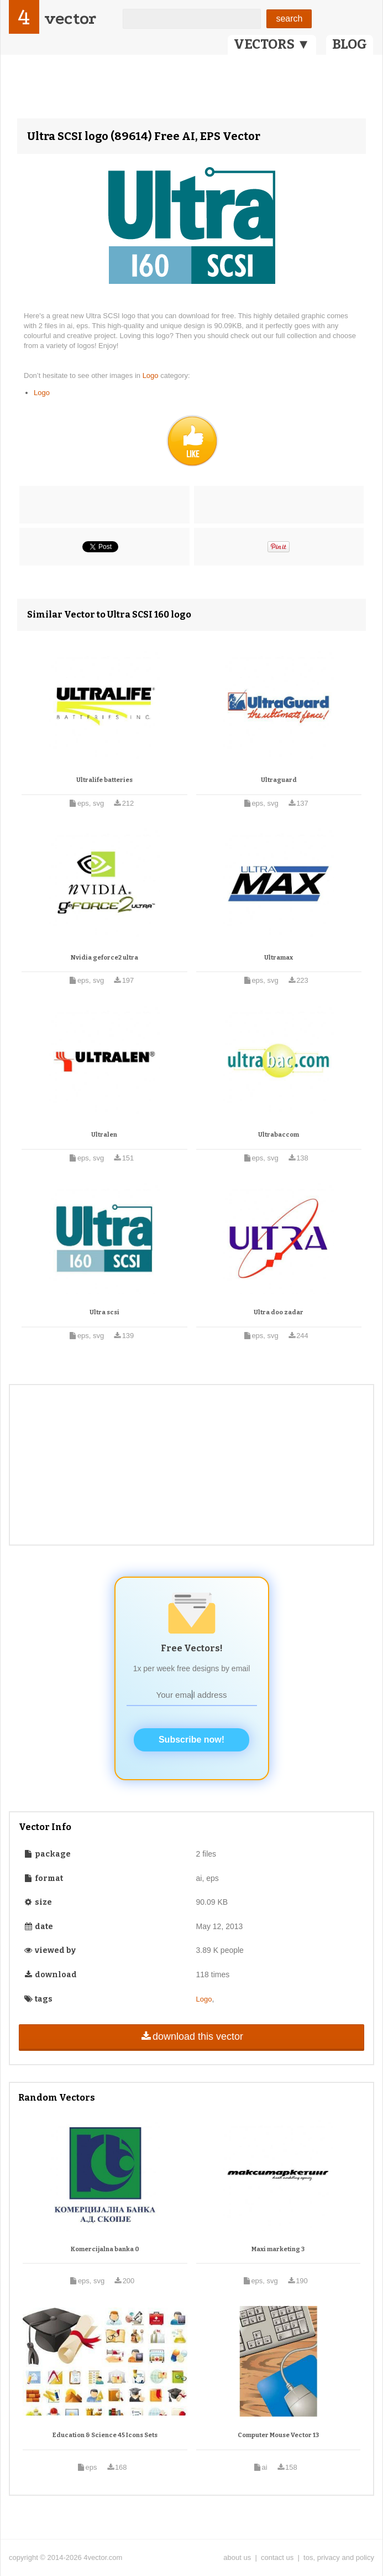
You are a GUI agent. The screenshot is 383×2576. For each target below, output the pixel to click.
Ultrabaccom (278, 1134)
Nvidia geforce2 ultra (104, 957)
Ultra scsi (104, 1312)
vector (70, 18)
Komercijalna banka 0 (105, 2249)
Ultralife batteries (104, 780)
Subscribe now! (191, 1739)
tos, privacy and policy (338, 2557)
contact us (277, 2557)
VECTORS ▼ (272, 44)
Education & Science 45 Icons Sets (105, 2435)
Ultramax (278, 957)
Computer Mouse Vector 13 (278, 2435)
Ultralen (104, 1134)
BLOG (349, 44)
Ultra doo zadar (278, 1312)
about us (237, 2557)
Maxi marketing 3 (278, 2249)
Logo (152, 375)
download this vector (191, 2036)
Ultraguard (279, 780)
